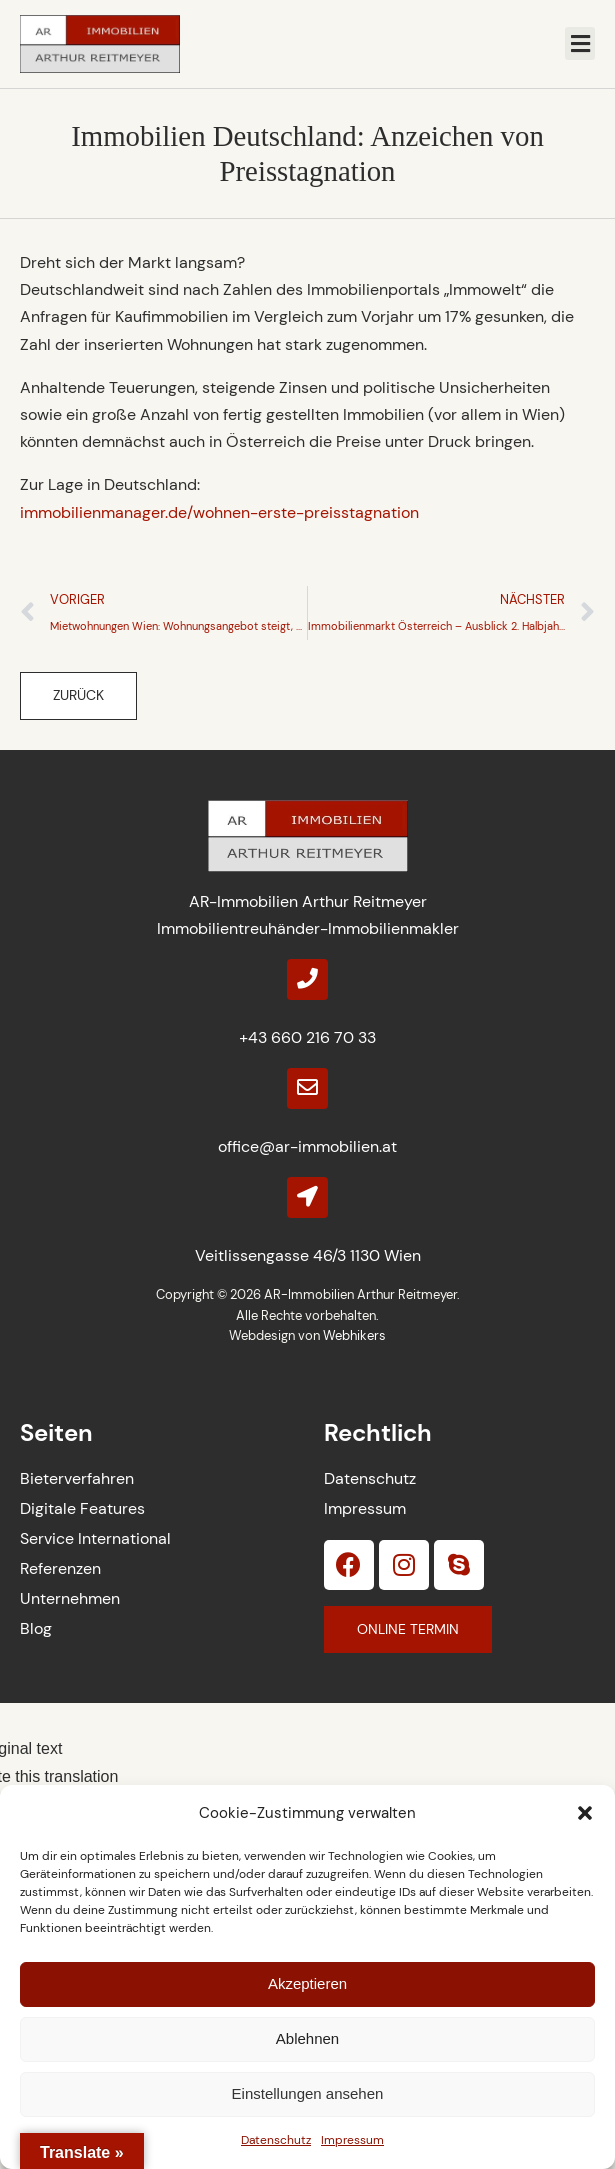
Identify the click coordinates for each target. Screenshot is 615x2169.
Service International (95, 1538)
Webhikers (354, 1335)
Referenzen (60, 1568)
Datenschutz (276, 2140)
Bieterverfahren (77, 1478)
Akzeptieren (307, 1983)
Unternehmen (70, 1598)
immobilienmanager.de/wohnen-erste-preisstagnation (219, 512)
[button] (585, 1813)
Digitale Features (82, 1508)
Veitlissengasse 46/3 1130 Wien (308, 1255)
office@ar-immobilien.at (307, 1146)
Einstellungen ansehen (308, 2093)
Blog (36, 1628)
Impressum (352, 2140)
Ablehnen (307, 2038)
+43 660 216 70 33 (307, 1037)
